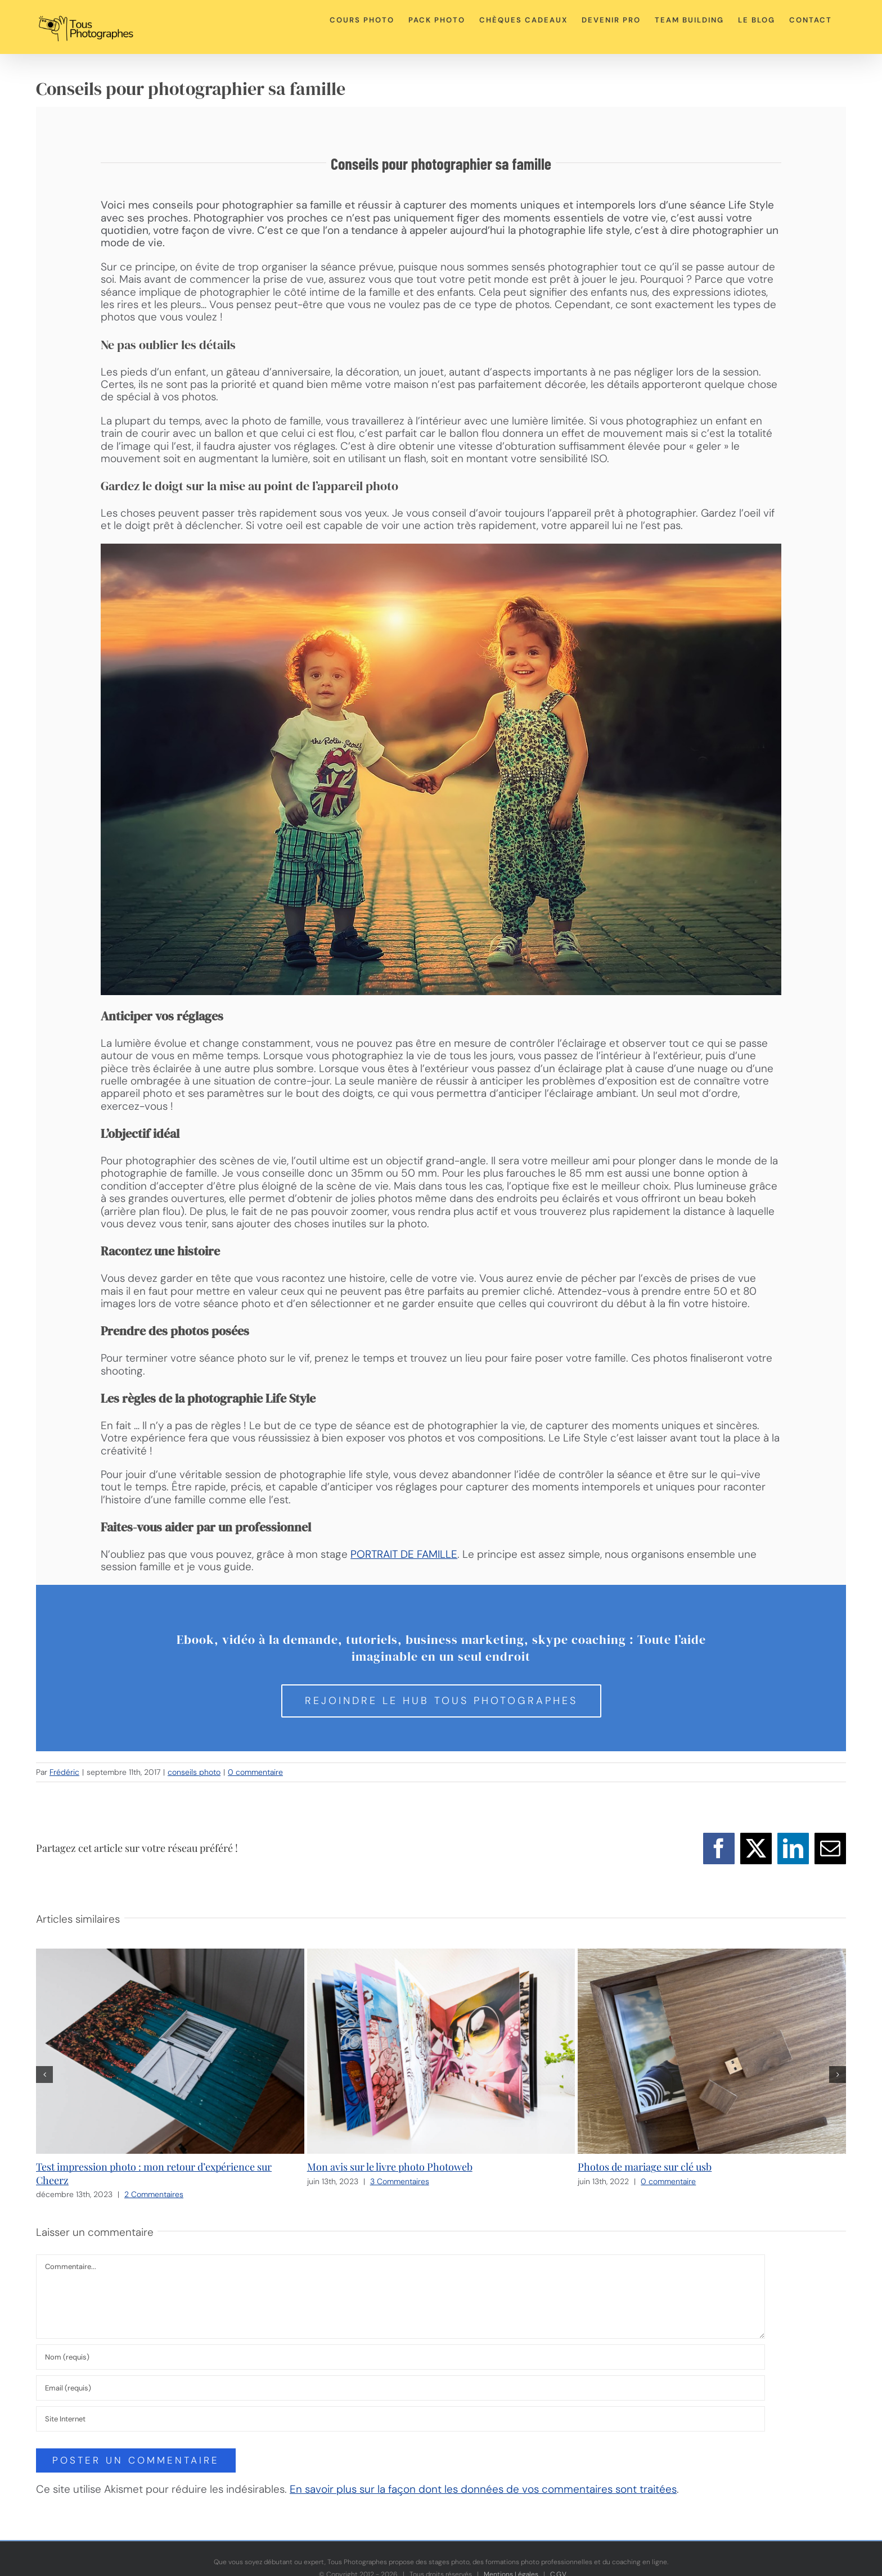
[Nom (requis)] (400, 2357)
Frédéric (64, 1772)
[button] (44, 2074)
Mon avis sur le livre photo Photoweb (389, 2166)
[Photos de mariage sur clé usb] (712, 1956)
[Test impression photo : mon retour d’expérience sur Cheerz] (170, 1956)
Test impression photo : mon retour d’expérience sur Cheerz (154, 2173)
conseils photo (194, 1772)
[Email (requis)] (400, 2388)
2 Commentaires (153, 2194)
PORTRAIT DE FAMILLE (403, 1554)
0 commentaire (255, 1772)
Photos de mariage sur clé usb (645, 2166)
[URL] (400, 2419)
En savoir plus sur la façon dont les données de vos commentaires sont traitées (483, 2489)
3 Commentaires (399, 2181)
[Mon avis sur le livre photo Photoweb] (441, 1956)
